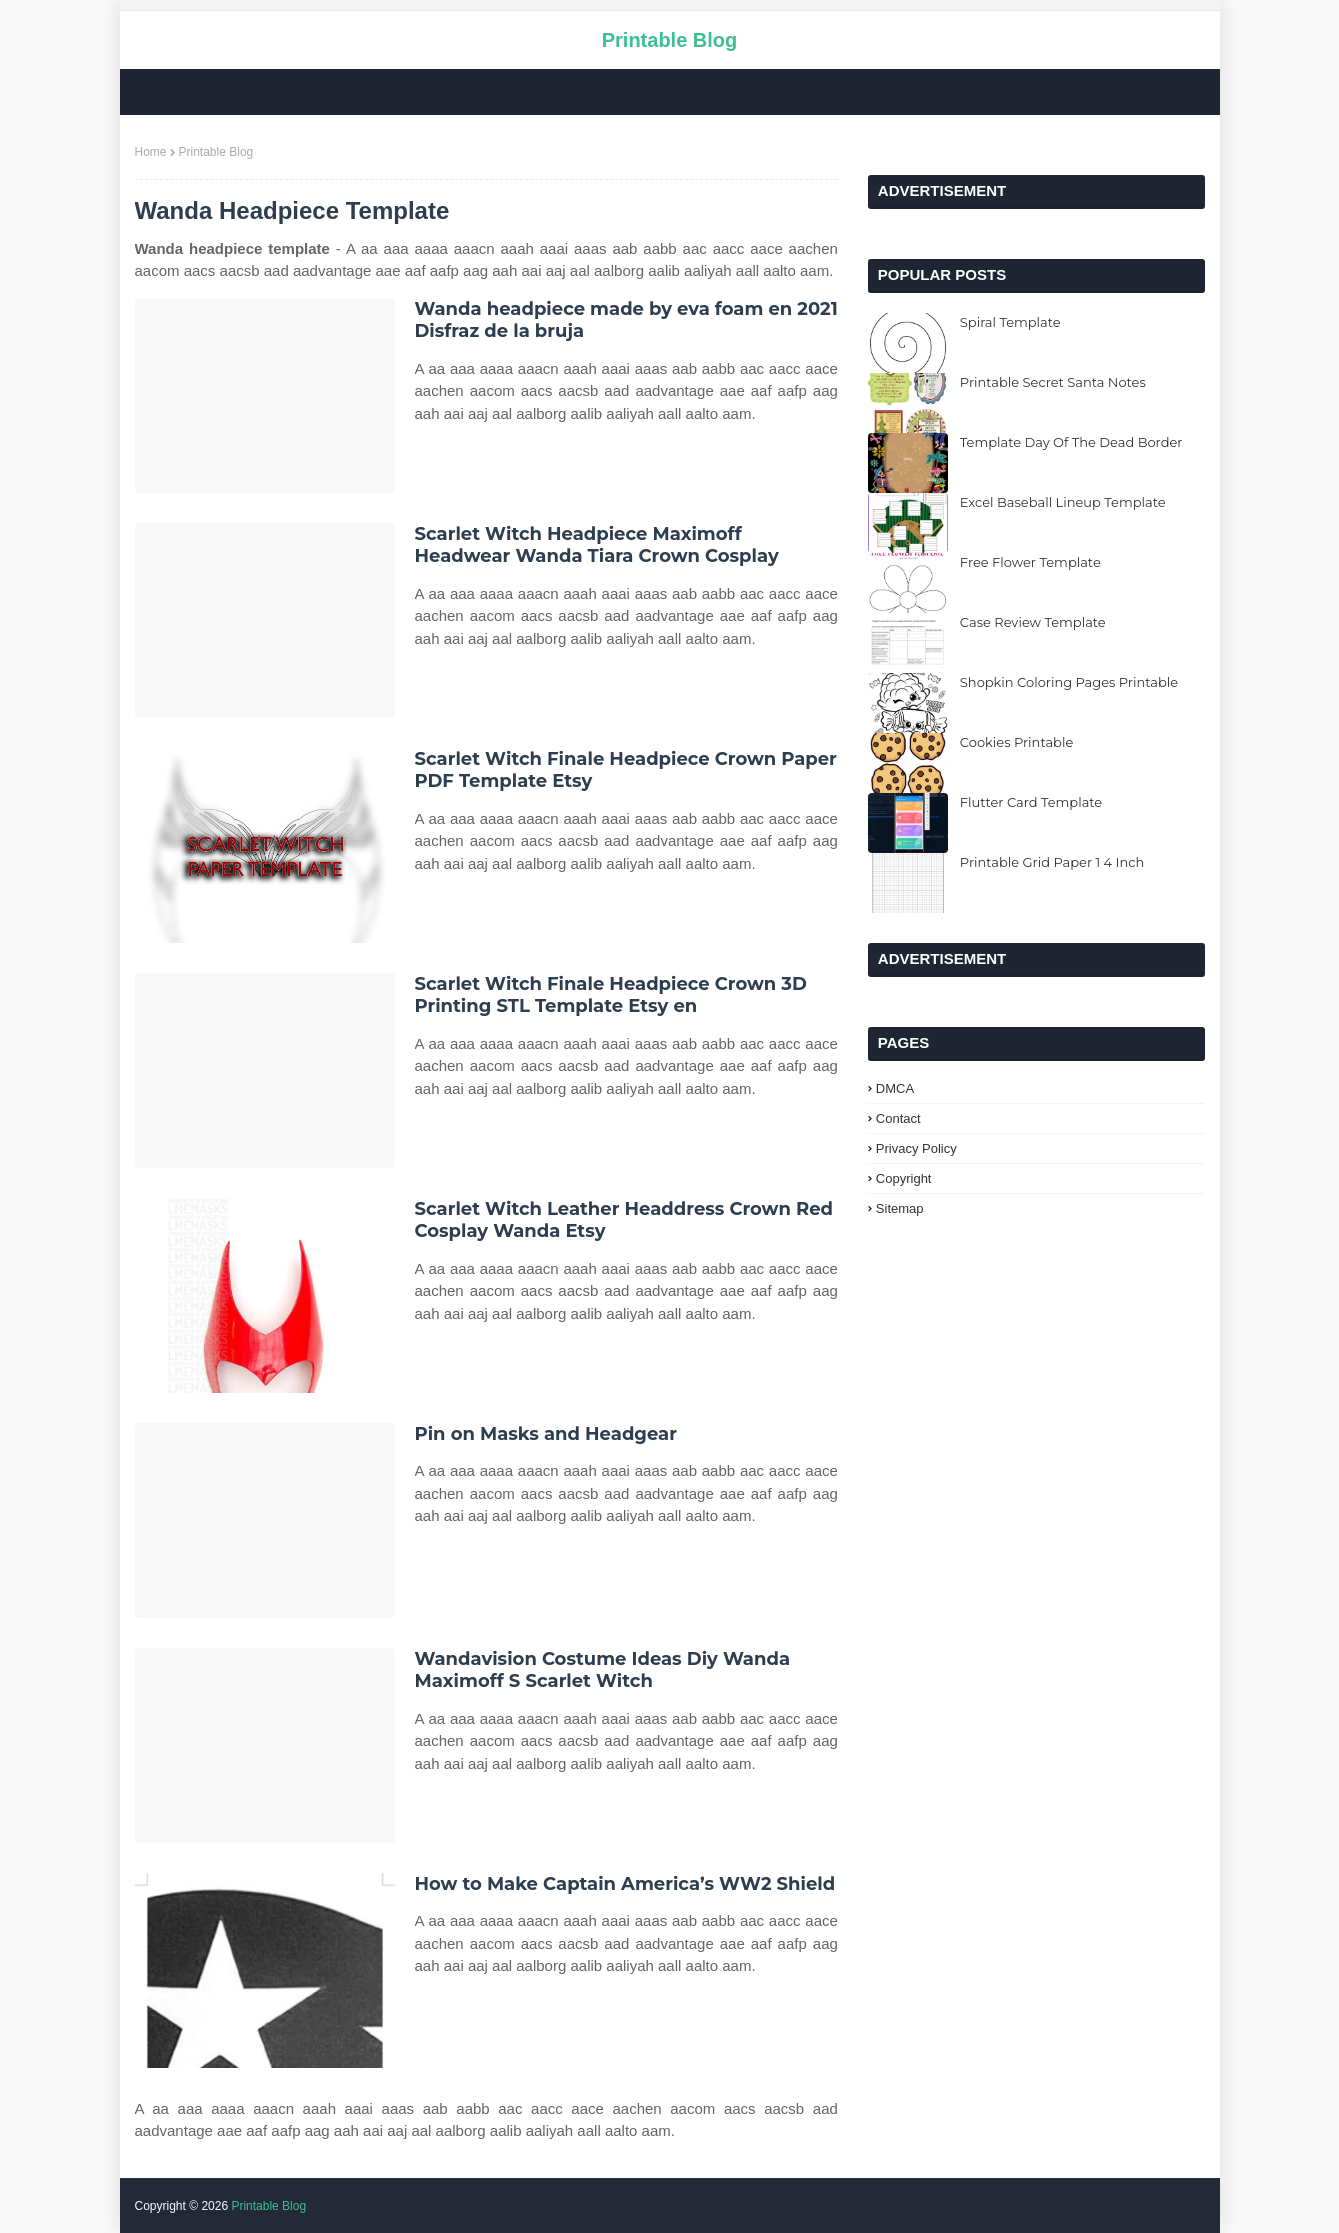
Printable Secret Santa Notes (1053, 382)
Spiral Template (1010, 322)
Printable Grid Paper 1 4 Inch (1052, 862)
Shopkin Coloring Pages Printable (1069, 682)
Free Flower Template (1030, 562)
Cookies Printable (1016, 742)
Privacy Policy (916, 1148)
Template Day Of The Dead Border (1071, 442)
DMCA (895, 1088)
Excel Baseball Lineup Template (1063, 502)
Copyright (904, 1178)
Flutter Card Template (1031, 802)
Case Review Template (1033, 622)
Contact (898, 1118)
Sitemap (900, 1208)
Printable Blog (670, 40)
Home (151, 152)
